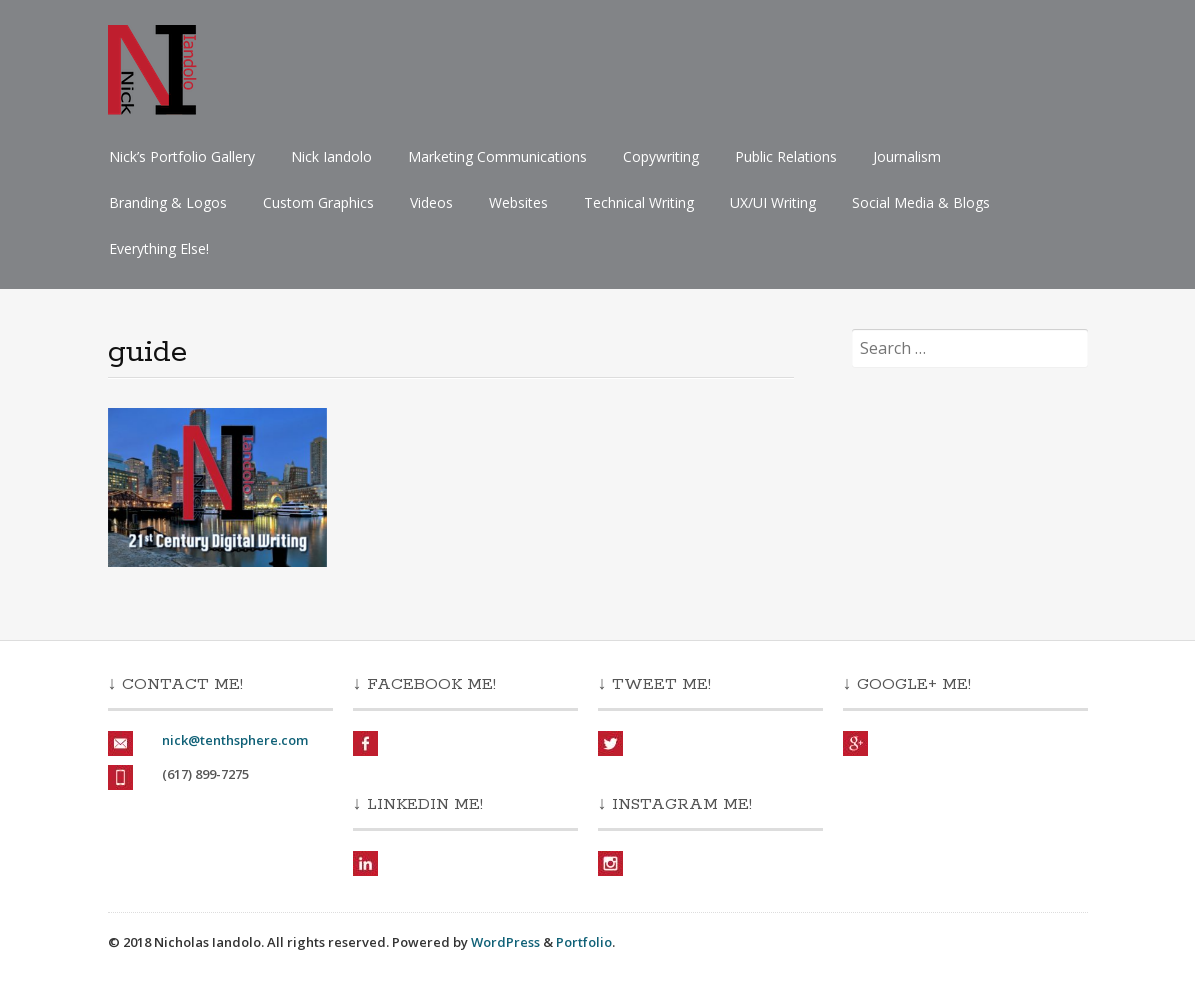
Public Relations (786, 156)
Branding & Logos (168, 202)
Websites (518, 202)
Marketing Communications (497, 156)
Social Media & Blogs (921, 202)
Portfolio (584, 942)
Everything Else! (159, 248)
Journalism (907, 156)
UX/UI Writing (773, 202)
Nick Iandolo (331, 156)
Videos (431, 202)
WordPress (505, 942)
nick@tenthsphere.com (235, 740)
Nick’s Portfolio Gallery (182, 156)
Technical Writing (639, 202)
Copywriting (661, 156)
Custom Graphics (318, 202)
